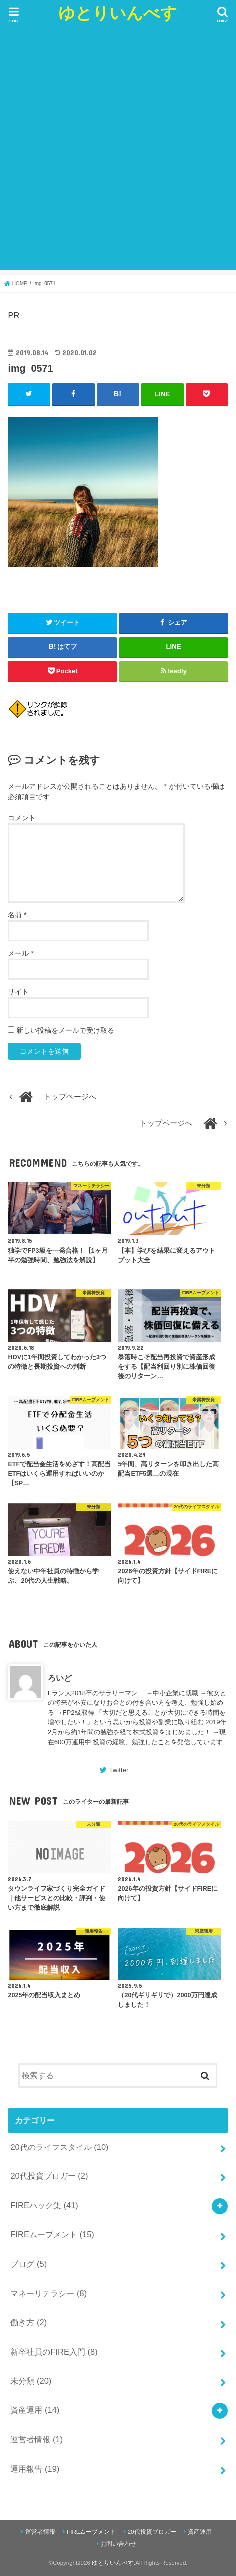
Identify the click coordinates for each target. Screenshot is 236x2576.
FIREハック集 (44, 2205)
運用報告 (34, 2468)
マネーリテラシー (48, 2293)
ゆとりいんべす (117, 12)
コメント (22, 818)
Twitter (118, 1770)
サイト (18, 992)
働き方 (28, 2322)
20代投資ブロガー (49, 2175)
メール (20, 953)
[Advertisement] (118, 152)
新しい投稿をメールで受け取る (65, 1030)
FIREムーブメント (52, 2234)
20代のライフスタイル (59, 2147)
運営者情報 (36, 2439)
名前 (17, 915)
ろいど (60, 1677)
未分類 (30, 2380)
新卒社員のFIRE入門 (53, 2351)
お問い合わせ (118, 2544)
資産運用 (34, 2409)
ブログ (28, 2263)
